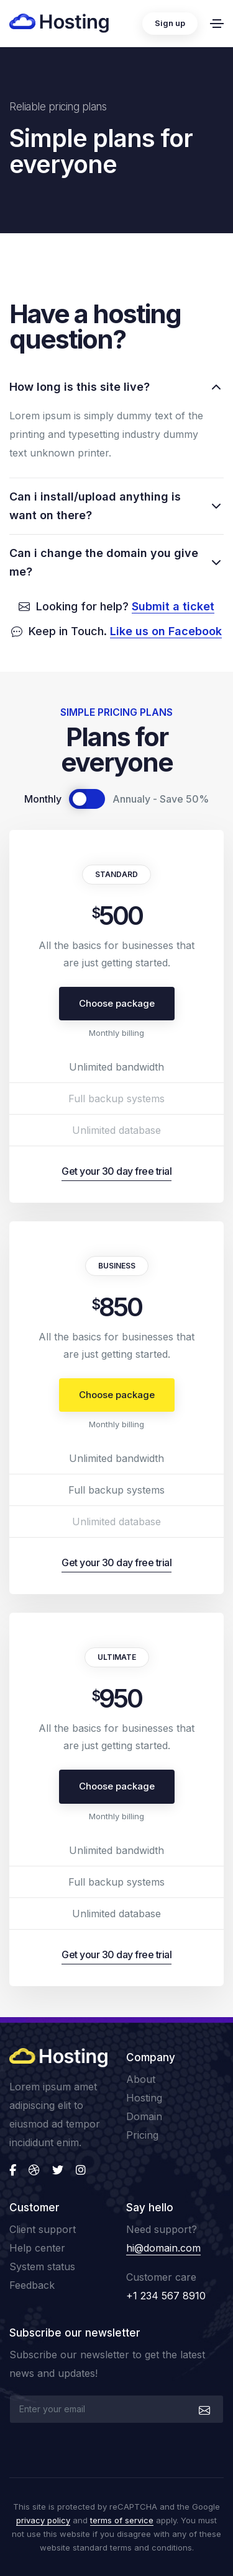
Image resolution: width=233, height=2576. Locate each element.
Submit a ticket (173, 606)
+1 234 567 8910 (166, 2295)
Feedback (32, 2285)
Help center (37, 2248)
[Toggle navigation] (217, 23)
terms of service (121, 2520)
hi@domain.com (163, 2248)
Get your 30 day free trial (116, 1171)
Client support (42, 2229)
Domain (144, 2116)
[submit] (203, 2409)
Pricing (142, 2135)
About (140, 2079)
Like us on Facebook (166, 631)
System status (42, 2266)
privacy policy (43, 2520)
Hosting (144, 2098)
